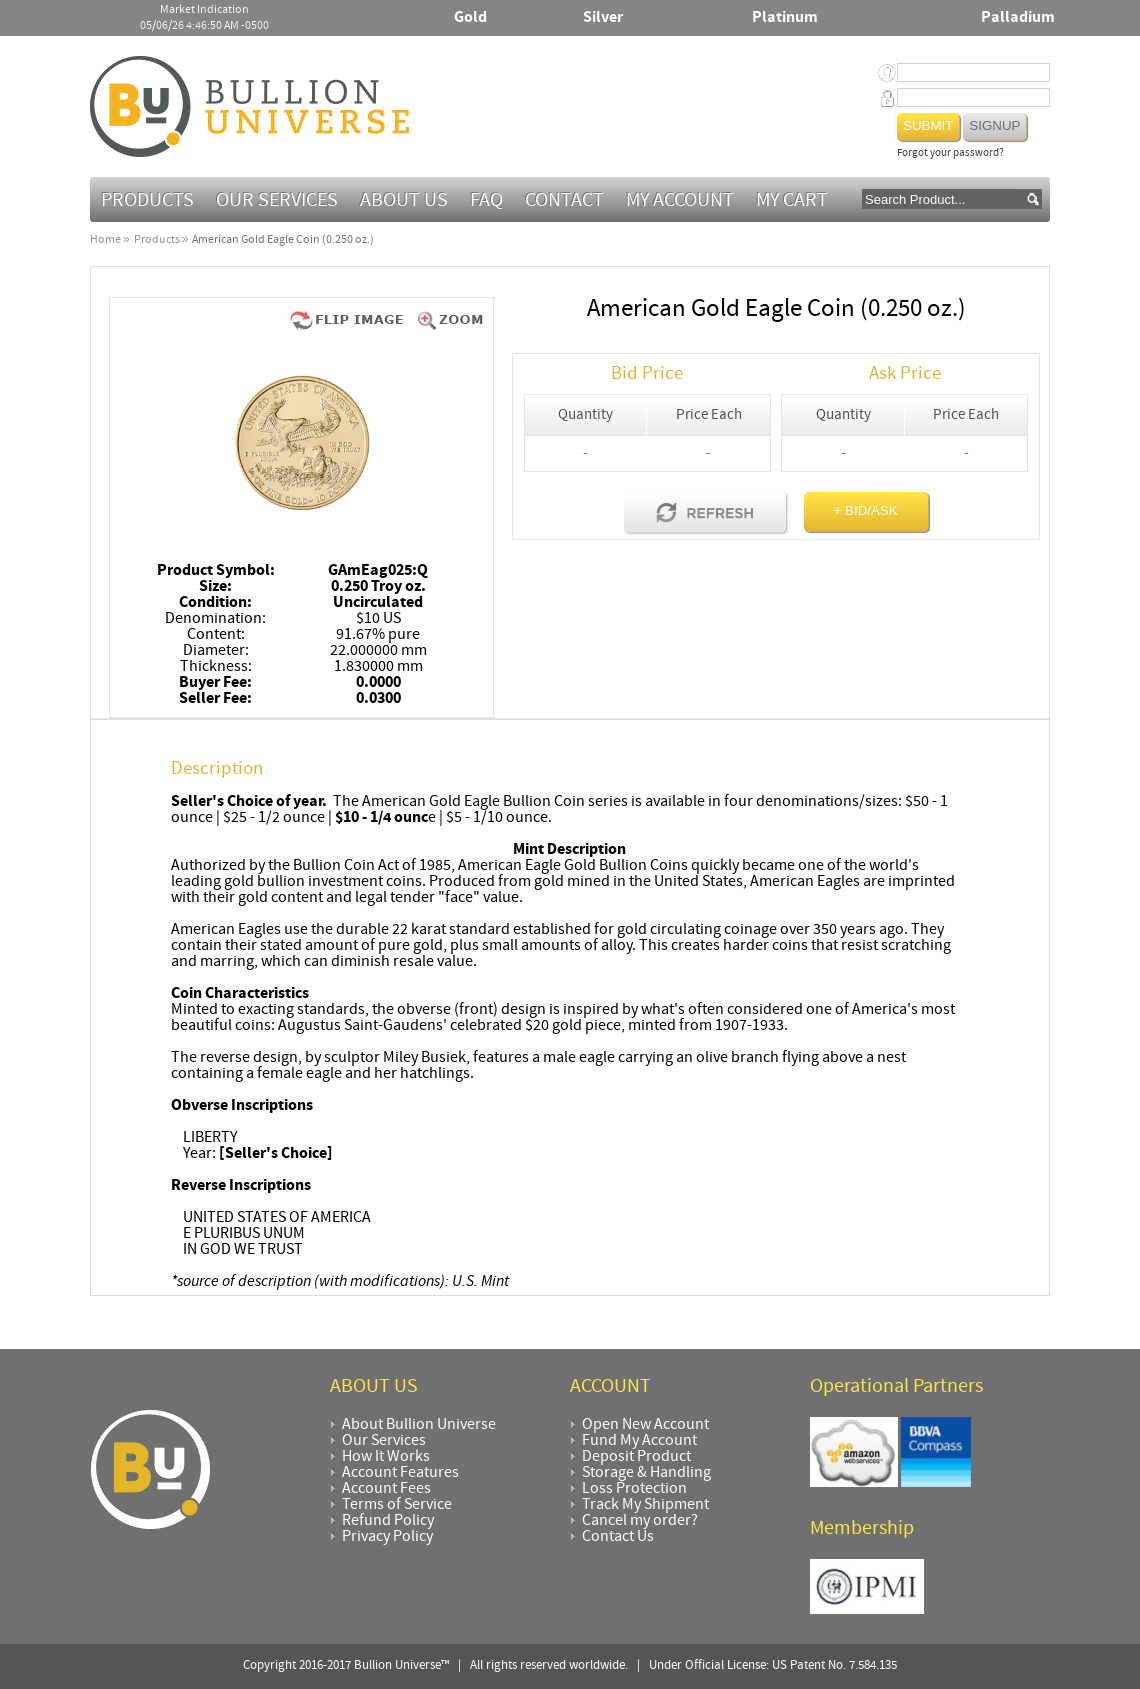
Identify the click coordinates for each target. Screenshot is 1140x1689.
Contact (564, 201)
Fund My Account (639, 1441)
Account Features (400, 1473)
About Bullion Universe (419, 1425)
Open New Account (645, 1425)
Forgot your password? (950, 153)
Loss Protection (634, 1489)
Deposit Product (636, 1457)
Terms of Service (397, 1505)
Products (147, 201)
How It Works (386, 1457)
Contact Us (618, 1537)
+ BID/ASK (866, 510)
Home (105, 240)
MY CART (792, 201)
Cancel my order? (640, 1521)
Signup (994, 125)
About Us (404, 201)
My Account (680, 201)
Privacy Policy (387, 1537)
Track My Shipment (645, 1505)
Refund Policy (388, 1521)
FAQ (486, 201)
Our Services (277, 201)
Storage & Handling (646, 1473)
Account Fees (386, 1489)
